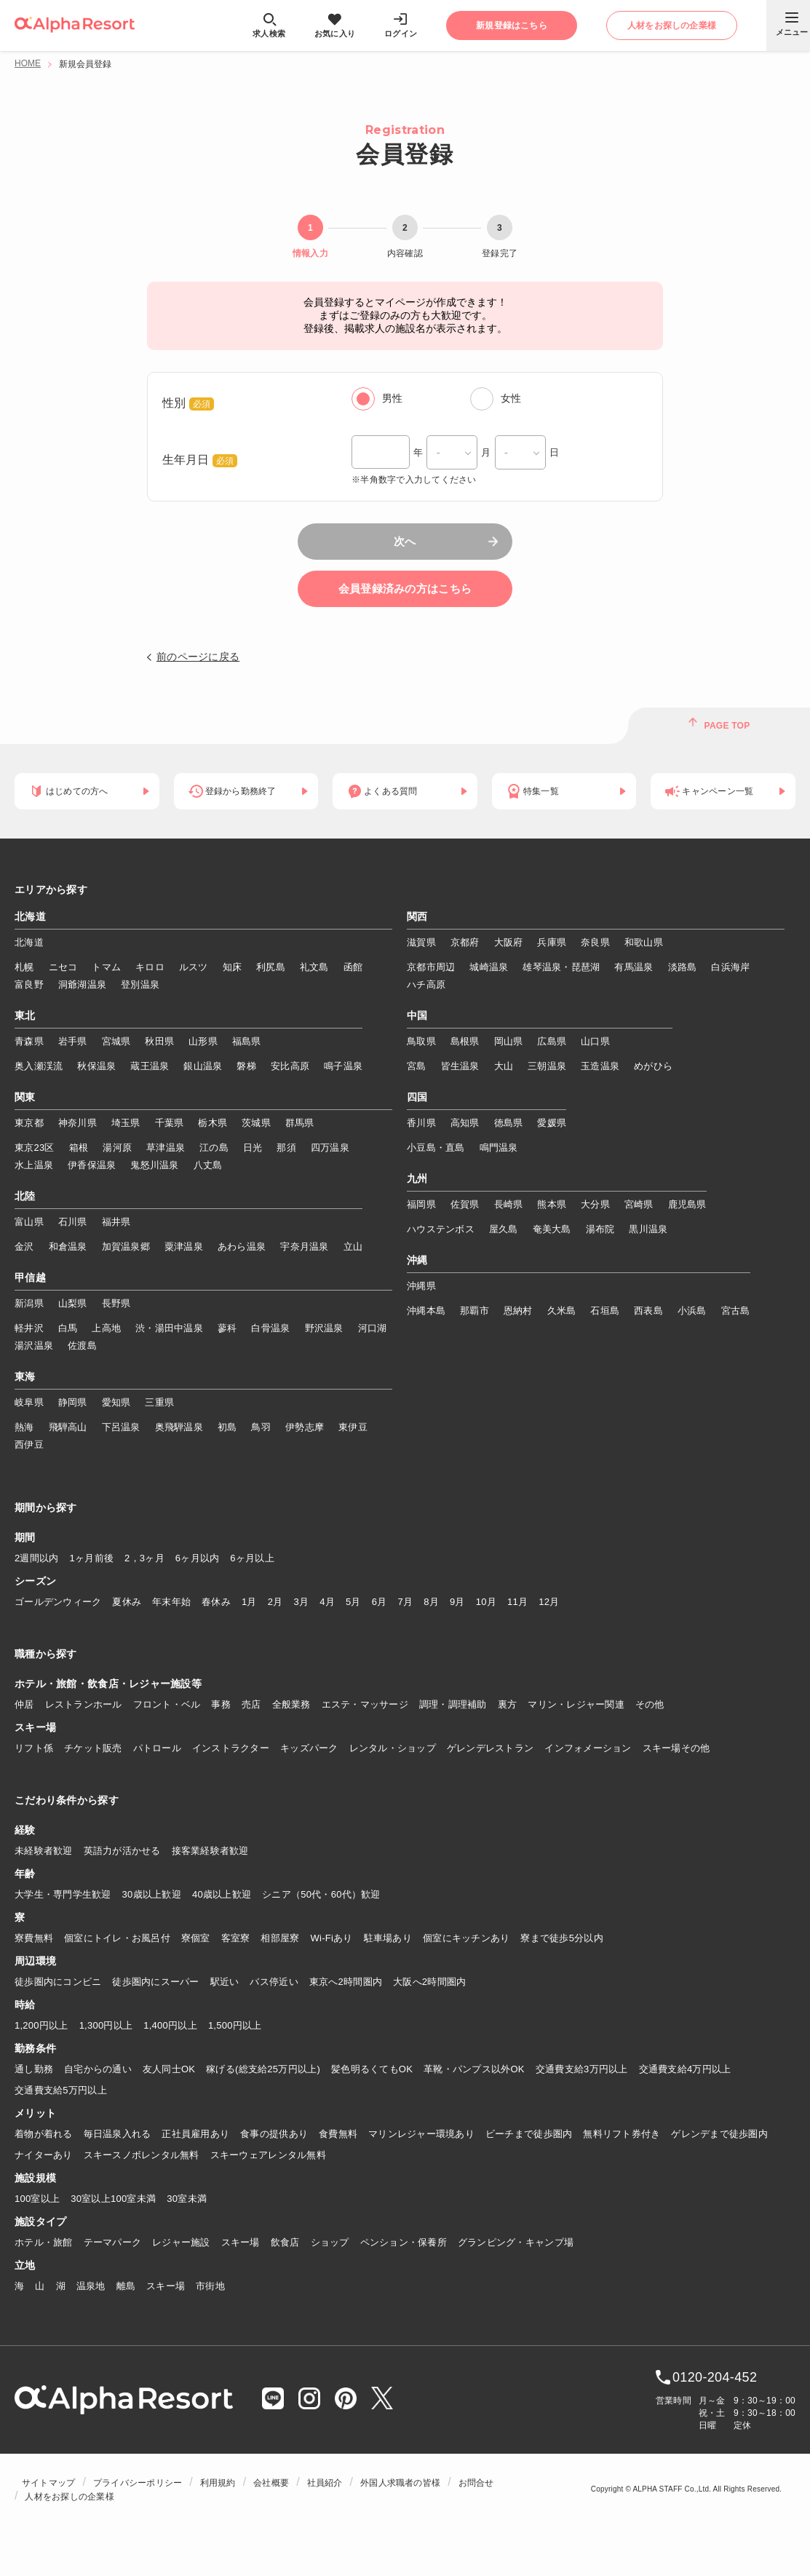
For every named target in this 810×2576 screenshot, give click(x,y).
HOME (28, 63)
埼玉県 (125, 1122)
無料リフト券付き (621, 2133)
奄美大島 (552, 1229)
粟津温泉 (183, 1246)
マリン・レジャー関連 (576, 1704)
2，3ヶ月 (144, 1558)
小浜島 (692, 1310)
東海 (25, 1377)
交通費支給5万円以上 (61, 2090)
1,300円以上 (106, 2025)
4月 (327, 1601)
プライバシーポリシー (137, 2483)
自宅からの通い (98, 2069)
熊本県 (551, 1204)
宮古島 (735, 1310)
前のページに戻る (197, 656)
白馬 (68, 1328)
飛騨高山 (68, 1427)
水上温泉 (34, 1165)
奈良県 (595, 942)
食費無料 (338, 2133)
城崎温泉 (488, 967)
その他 (649, 1704)
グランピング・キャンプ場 (515, 2242)
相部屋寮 (280, 1938)
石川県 (72, 1221)
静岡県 (72, 1402)
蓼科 (227, 1328)
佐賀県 (465, 1204)
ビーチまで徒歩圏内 (528, 2133)
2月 (275, 1601)
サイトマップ (48, 2483)
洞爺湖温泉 (82, 984)
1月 (249, 1601)
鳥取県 (421, 1041)
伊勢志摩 (304, 1427)
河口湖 (372, 1328)
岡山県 (508, 1041)
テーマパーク (113, 2242)
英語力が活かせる (122, 1850)
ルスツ (193, 967)
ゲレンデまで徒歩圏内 (719, 2133)
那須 (286, 1147)
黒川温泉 (648, 1229)
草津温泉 (165, 1147)
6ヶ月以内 (197, 1558)
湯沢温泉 (34, 1345)
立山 (353, 1246)
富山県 (29, 1221)
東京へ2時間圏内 (345, 1981)
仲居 (24, 1704)
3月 (301, 1601)
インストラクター (230, 1748)
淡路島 (682, 967)
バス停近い (274, 1981)
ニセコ (63, 967)
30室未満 (187, 2198)
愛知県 (116, 1402)
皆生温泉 (460, 1066)
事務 (221, 1704)
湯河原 (117, 1147)
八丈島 (208, 1165)
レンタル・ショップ (392, 1748)
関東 (25, 1098)
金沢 (24, 1246)
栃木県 (212, 1122)
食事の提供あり (274, 2133)
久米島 (561, 1310)
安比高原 (290, 1066)
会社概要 (271, 2483)
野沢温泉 (324, 1328)
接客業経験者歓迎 (210, 1850)
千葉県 (169, 1122)
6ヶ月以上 (252, 1558)
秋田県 (159, 1041)
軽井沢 (29, 1328)
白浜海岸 (730, 967)
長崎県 (508, 1204)
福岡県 (421, 1204)
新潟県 (29, 1303)
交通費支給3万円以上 (582, 2069)
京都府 (465, 942)
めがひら (653, 1066)
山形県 (203, 1041)
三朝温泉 (547, 1066)
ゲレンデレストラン (490, 1748)
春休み (216, 1601)
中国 (417, 1016)
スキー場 (240, 2242)
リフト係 (34, 1748)
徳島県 (508, 1122)
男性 (392, 398)
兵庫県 (551, 942)
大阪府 (508, 942)
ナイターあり (44, 2154)
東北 (25, 1016)
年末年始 (171, 1601)
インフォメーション (587, 1748)
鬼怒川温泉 (154, 1165)
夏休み (126, 1601)
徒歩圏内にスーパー (155, 1981)
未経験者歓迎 (44, 1850)
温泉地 (91, 2285)
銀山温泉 (202, 1066)
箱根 (79, 1147)
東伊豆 (353, 1427)
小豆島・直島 (436, 1147)
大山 (504, 1066)
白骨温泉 (270, 1328)
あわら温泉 (242, 1246)
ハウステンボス (441, 1229)
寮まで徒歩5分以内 (561, 1938)
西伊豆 (29, 1444)
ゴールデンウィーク (58, 1601)
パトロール (157, 1748)
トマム (106, 967)
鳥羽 (261, 1427)
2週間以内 (37, 1558)
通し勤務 (34, 2069)
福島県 (246, 1041)
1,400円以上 (170, 2025)
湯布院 (600, 1229)
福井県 (116, 1221)
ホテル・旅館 (44, 2242)
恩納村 (518, 1310)
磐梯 (246, 1066)
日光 (253, 1147)
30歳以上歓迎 (151, 1894)
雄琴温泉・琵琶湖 (561, 967)
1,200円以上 (41, 2025)
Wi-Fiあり (332, 1938)
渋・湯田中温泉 (169, 1328)
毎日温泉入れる (117, 2133)
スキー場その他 (676, 1748)
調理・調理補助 (453, 1704)
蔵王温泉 (149, 1066)
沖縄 (417, 1261)
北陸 (25, 1197)
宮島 (416, 1066)
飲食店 (285, 2242)
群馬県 (299, 1122)
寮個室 (195, 1938)
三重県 (159, 1402)
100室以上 (37, 2198)
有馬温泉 (633, 967)
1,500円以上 (235, 2025)
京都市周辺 (431, 967)
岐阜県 (29, 1402)
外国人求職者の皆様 (400, 2483)
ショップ (330, 2242)
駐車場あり (388, 1938)
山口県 (595, 1041)
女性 (511, 398)
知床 (232, 967)
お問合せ (476, 2483)
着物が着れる (44, 2133)
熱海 (24, 1427)
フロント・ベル (167, 1704)
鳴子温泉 (343, 1066)
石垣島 (604, 1310)
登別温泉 (140, 984)
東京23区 (35, 1147)
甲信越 (30, 1278)
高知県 (465, 1122)
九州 (417, 1179)
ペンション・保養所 (403, 2242)
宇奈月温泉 (304, 1246)
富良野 (29, 984)
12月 (549, 1601)
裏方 (507, 1704)
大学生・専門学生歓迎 (63, 1894)
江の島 (214, 1147)
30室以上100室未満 (113, 2198)
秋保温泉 (96, 1066)
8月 (431, 1601)
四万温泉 (330, 1147)
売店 (251, 1704)
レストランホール (83, 1704)
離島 (126, 2285)
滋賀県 (421, 942)
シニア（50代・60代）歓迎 (321, 1894)
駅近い (224, 1981)
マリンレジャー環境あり (421, 2133)
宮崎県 (639, 1204)
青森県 (29, 1041)
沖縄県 (421, 1285)
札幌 (24, 967)
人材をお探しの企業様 (69, 2497)
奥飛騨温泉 (179, 1427)
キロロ (149, 967)
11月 (517, 1601)
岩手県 (72, 1041)
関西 (417, 917)
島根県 (465, 1041)
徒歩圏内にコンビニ (58, 1981)
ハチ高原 (426, 984)
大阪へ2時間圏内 (429, 1981)
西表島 (648, 1310)
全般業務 (291, 1704)
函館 (353, 967)
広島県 (551, 1041)
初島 (227, 1427)
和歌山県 (643, 942)
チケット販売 (93, 1748)
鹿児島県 (687, 1204)
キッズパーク (309, 1748)
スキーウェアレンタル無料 (268, 2154)
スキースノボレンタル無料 (141, 2154)
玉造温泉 (600, 1066)
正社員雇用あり (195, 2133)
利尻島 (270, 967)
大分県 (595, 1204)
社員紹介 (325, 2483)
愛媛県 (551, 1122)
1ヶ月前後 (92, 1558)
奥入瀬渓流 (39, 1066)
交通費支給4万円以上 (685, 2069)
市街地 (210, 2285)
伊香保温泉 (92, 1165)
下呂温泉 (121, 1427)
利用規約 (218, 2483)
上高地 (106, 1328)
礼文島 (314, 967)
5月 (353, 1601)
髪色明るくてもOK (372, 2069)
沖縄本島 (426, 1310)
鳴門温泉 (499, 1147)
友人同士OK (169, 2069)
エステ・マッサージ (365, 1704)
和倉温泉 (68, 1246)
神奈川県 (77, 1122)
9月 (457, 1601)
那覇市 (474, 1310)
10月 (486, 1601)
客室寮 (235, 1938)
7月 (405, 1601)
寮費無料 (34, 1938)
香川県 (421, 1122)
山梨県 (72, 1303)
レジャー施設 (181, 2242)
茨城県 (256, 1122)
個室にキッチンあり (466, 1938)
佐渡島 (82, 1345)
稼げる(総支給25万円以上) (263, 2069)
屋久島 (503, 1229)
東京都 (29, 1122)
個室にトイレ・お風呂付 (117, 1938)
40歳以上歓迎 (221, 1894)
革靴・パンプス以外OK (474, 2069)
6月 (379, 1601)
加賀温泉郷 (126, 1246)
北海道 (30, 917)
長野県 (116, 1303)
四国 (417, 1098)
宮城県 (116, 1041)
